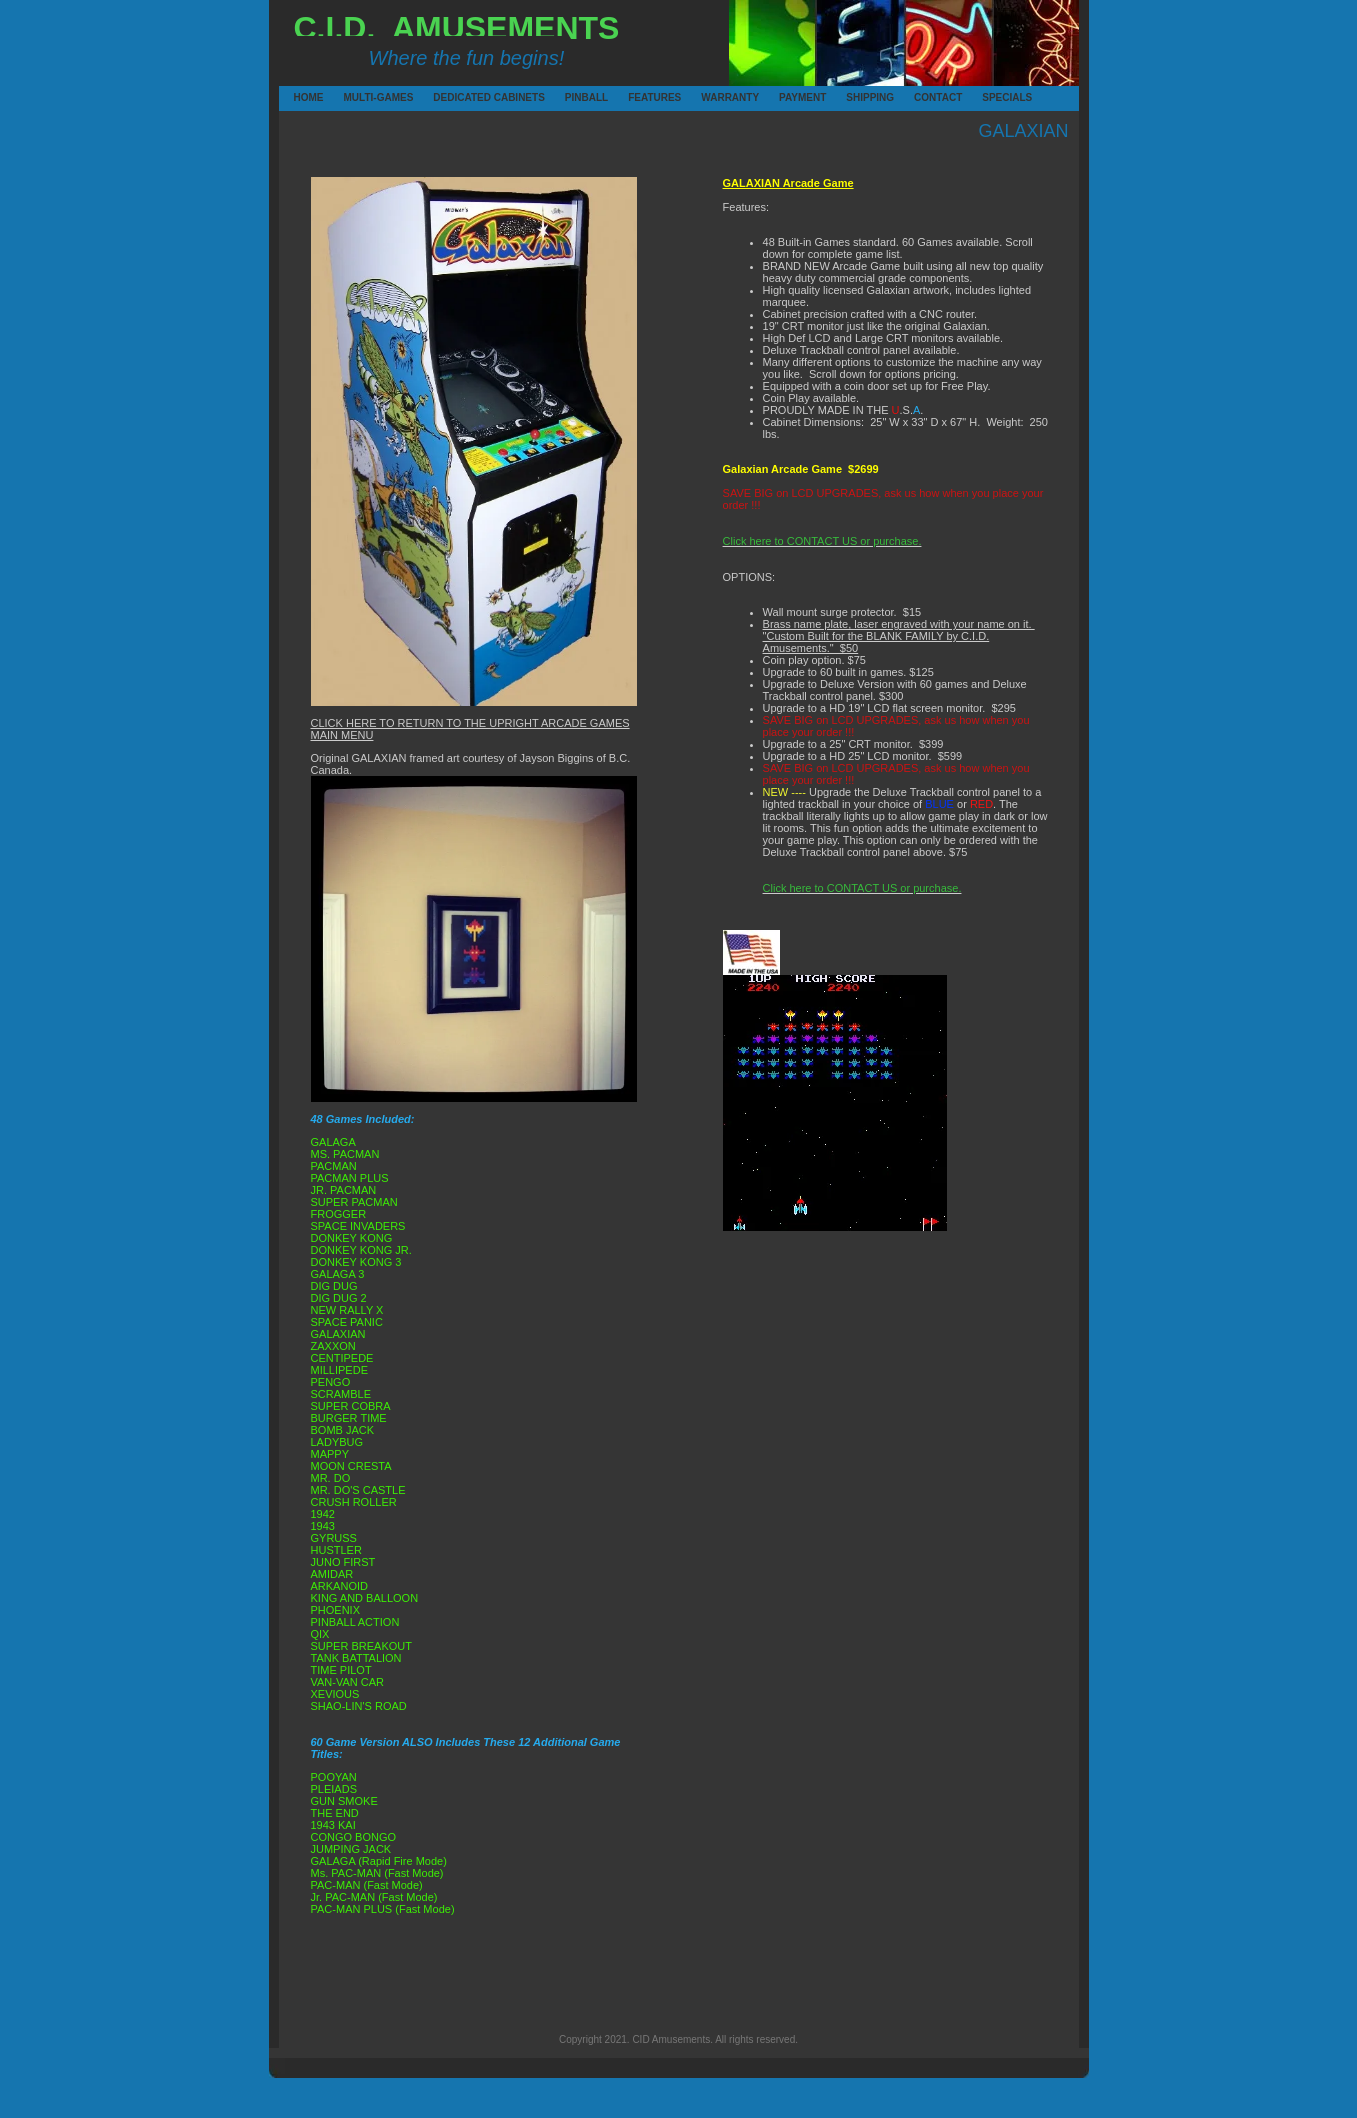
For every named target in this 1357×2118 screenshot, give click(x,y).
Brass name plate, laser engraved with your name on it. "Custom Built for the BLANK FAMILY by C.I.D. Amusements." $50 (899, 636)
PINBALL (568, 97)
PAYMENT (782, 97)
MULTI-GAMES (347, 97)
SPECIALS (985, 97)
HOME (297, 97)
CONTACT (917, 97)
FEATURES (631, 97)
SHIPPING (849, 97)
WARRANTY (704, 97)
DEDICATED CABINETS (436, 97)
